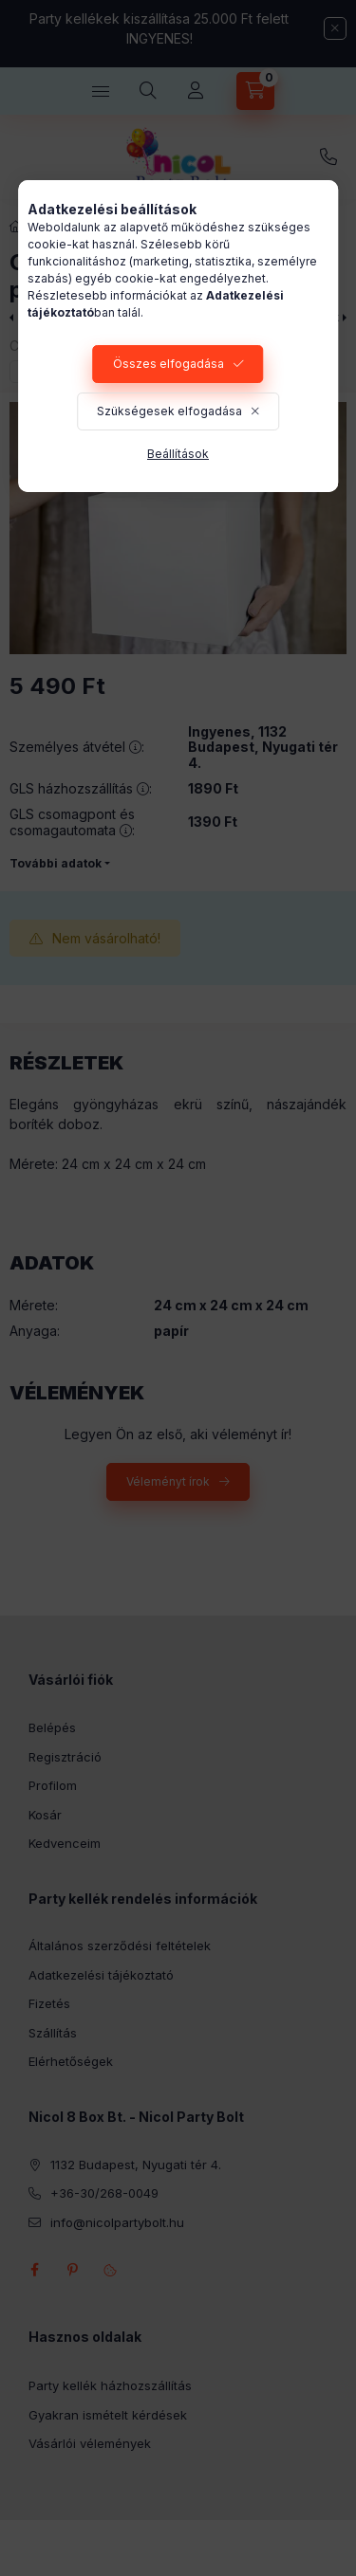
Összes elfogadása (168, 363)
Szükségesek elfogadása (169, 411)
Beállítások (178, 454)
